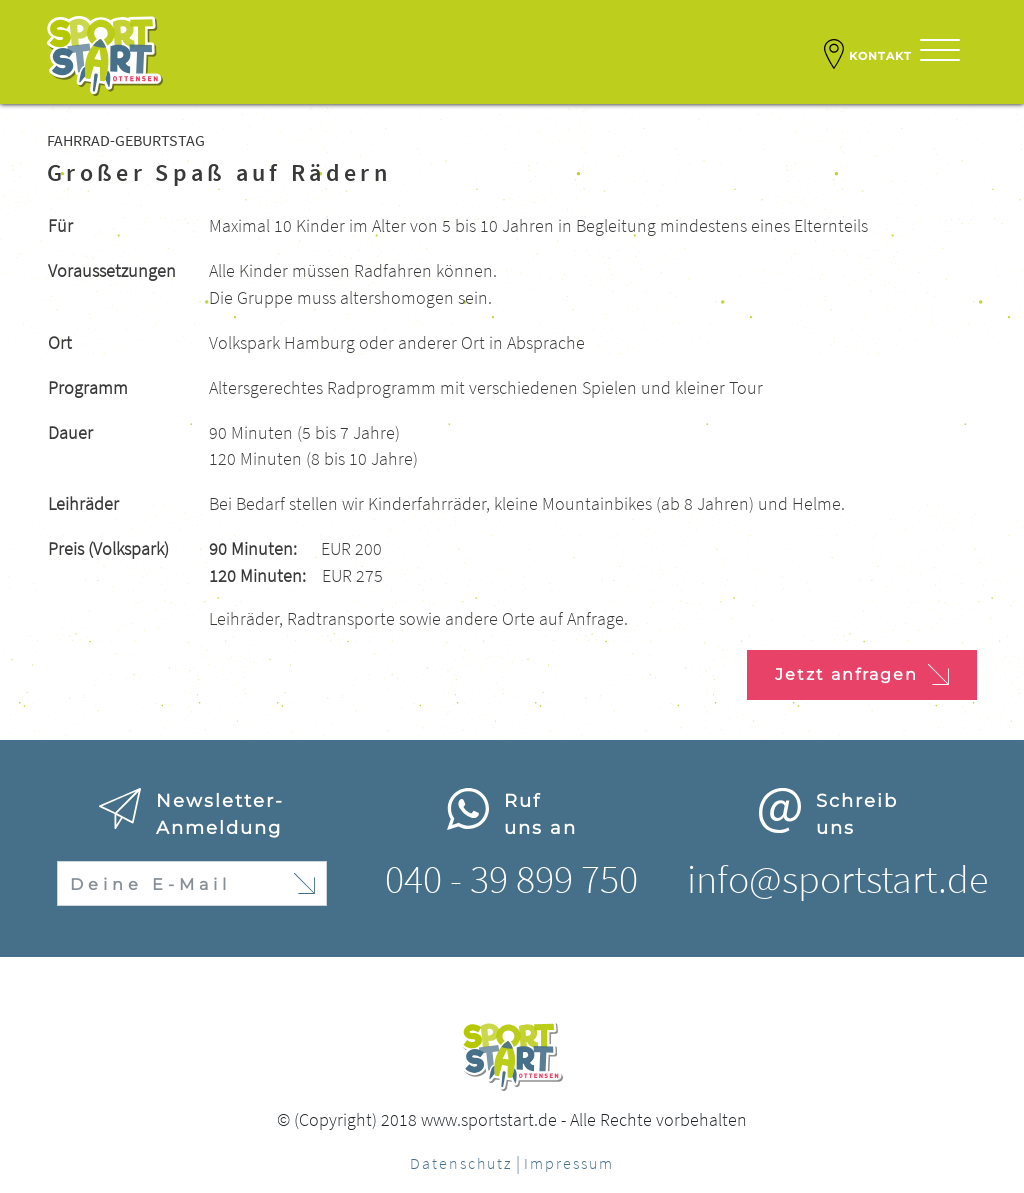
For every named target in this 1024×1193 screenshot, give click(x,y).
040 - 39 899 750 (511, 879)
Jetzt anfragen (862, 674)
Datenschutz (461, 1163)
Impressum (569, 1163)
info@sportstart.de (837, 879)
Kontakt (868, 54)
